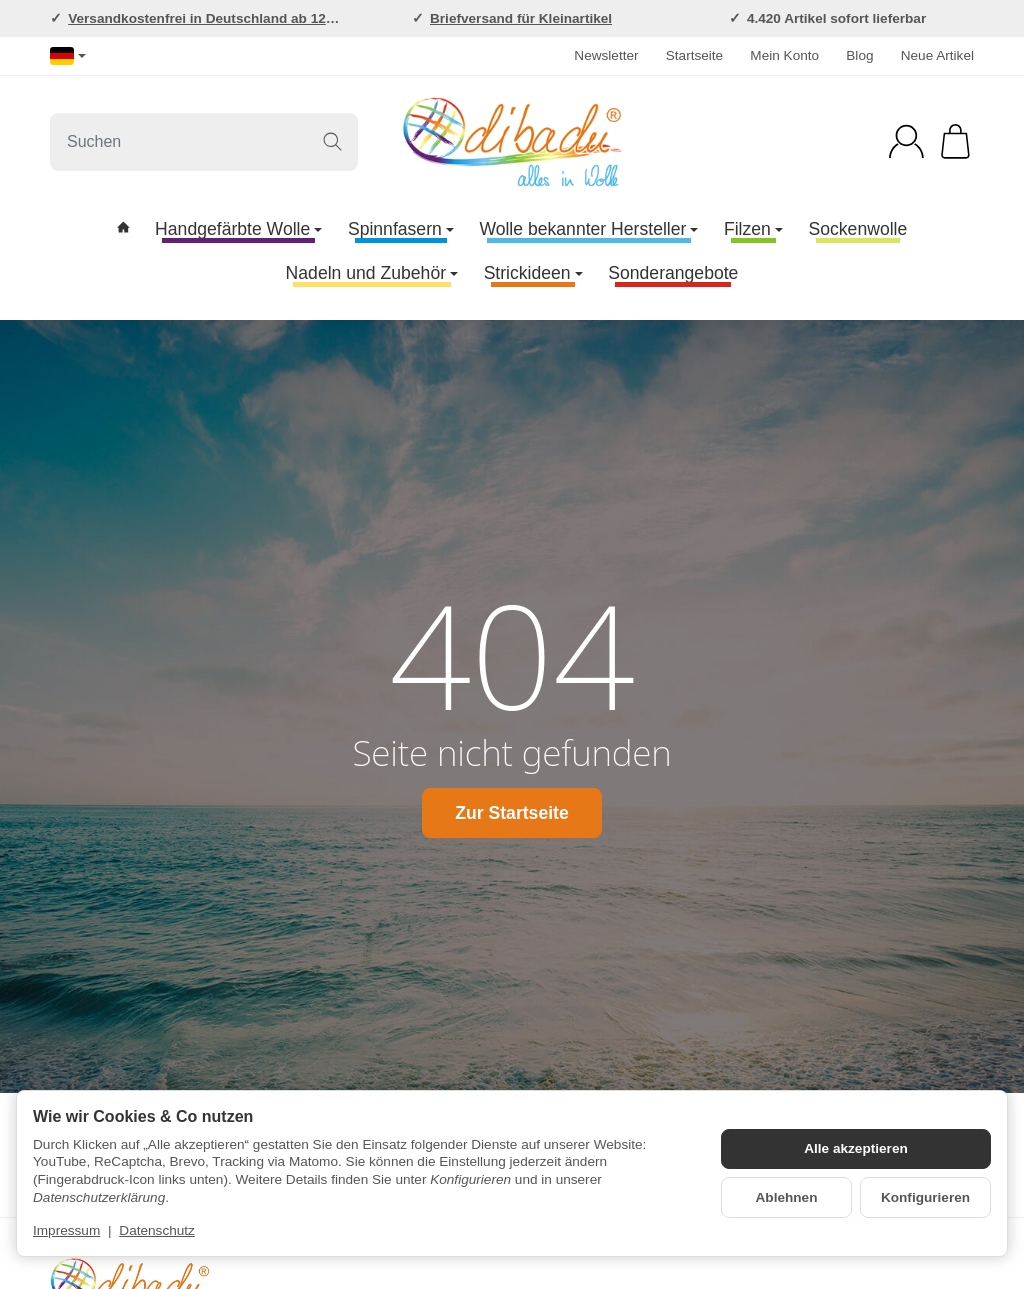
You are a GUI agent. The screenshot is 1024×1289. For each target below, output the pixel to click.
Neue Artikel (937, 55)
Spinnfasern (401, 229)
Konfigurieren (925, 1197)
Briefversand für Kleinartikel (521, 18)
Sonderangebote (673, 273)
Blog (859, 55)
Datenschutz (157, 1230)
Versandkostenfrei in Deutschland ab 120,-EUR (219, 18)
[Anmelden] (906, 141)
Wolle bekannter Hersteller (588, 229)
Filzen (753, 229)
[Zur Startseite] (511, 142)
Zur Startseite (511, 813)
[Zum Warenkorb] (955, 141)
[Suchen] (204, 142)
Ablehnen (787, 1197)
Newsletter (606, 55)
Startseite (694, 55)
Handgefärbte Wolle (238, 229)
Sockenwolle (858, 229)
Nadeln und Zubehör (372, 273)
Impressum (66, 1230)
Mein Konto (784, 55)
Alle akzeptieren (856, 1148)
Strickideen (533, 273)
